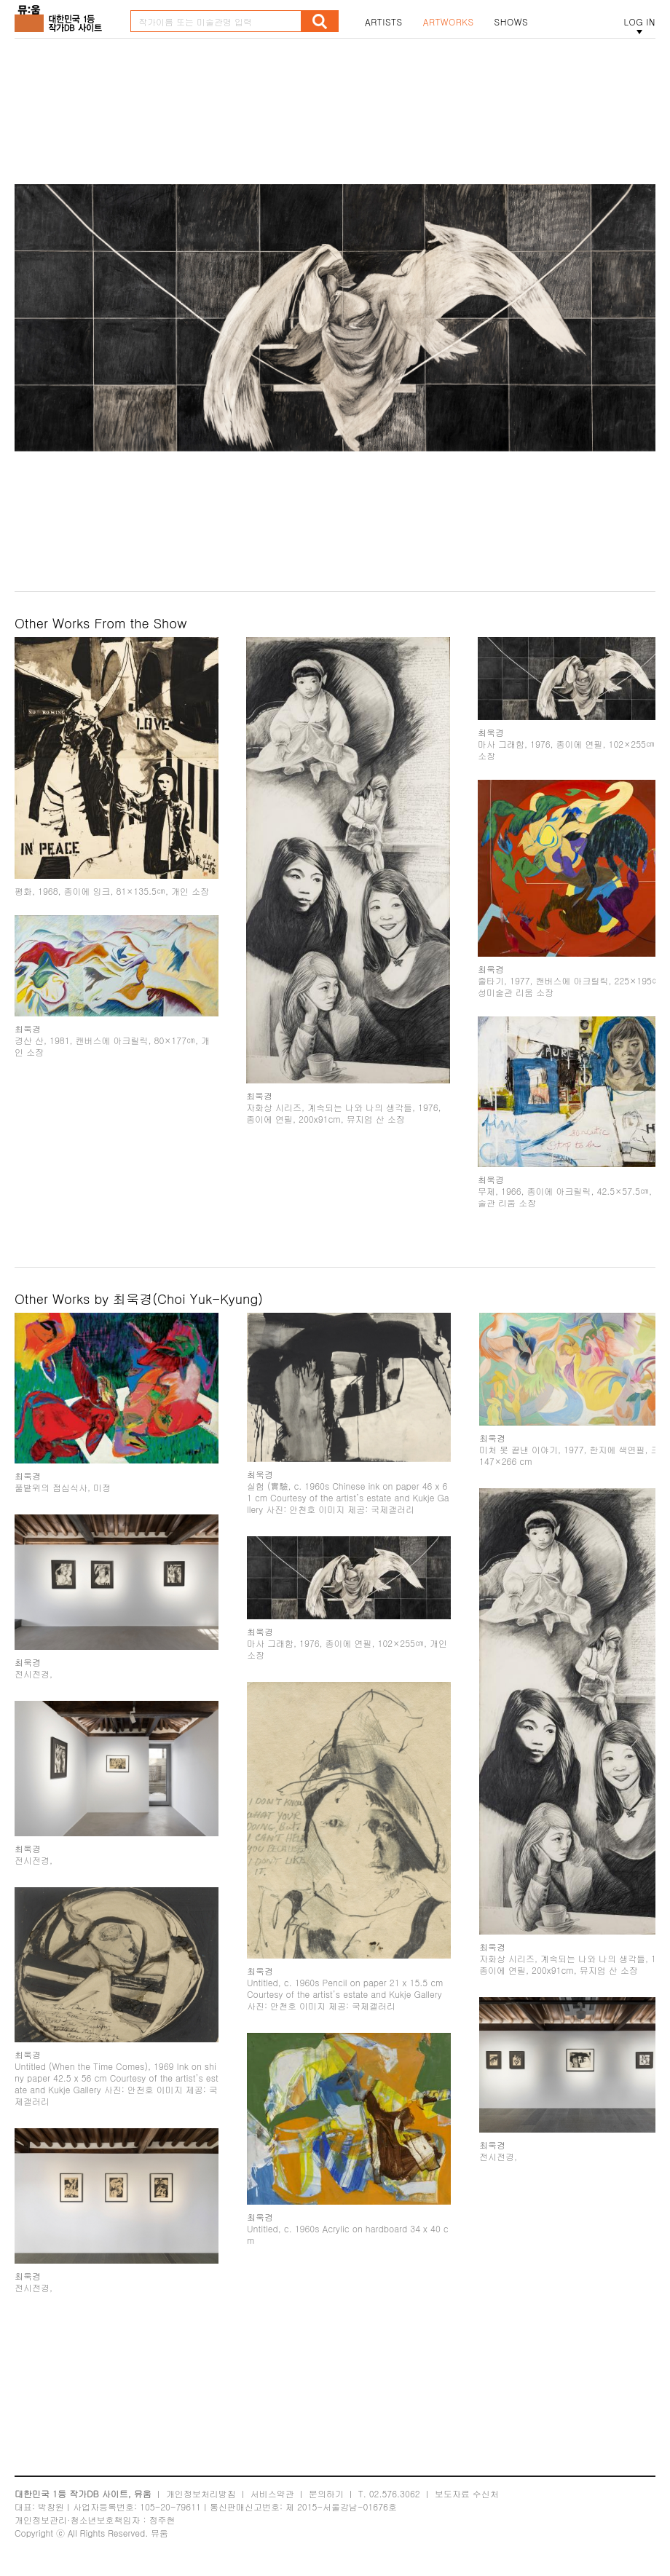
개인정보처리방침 (201, 2493)
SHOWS (511, 21)
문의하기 (326, 2493)
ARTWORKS (448, 21)
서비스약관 (272, 2493)
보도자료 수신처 (467, 2493)
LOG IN (639, 21)
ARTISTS (384, 21)
